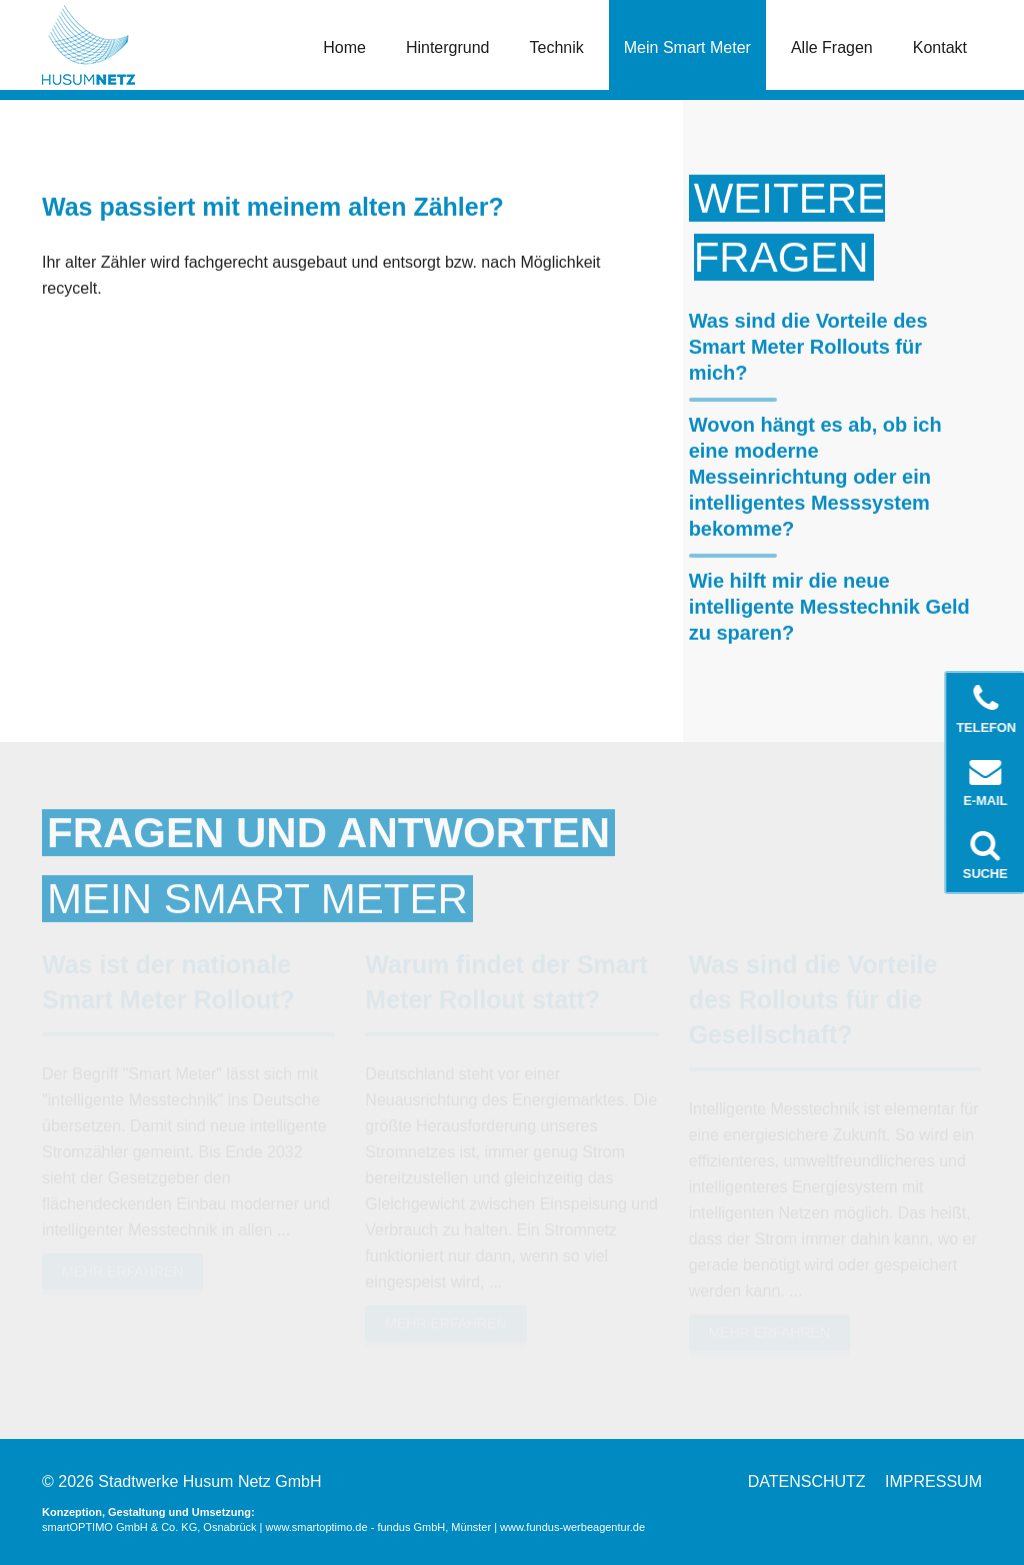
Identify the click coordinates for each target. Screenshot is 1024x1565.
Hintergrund (448, 47)
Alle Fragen (832, 47)
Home (344, 47)
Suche (986, 855)
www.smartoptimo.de (317, 1527)
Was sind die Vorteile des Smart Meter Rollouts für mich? (808, 346)
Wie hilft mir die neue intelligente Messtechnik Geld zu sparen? (829, 606)
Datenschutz (807, 1481)
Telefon (987, 709)
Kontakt (940, 47)
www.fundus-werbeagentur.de (572, 1527)
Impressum (933, 1481)
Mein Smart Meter (687, 47)
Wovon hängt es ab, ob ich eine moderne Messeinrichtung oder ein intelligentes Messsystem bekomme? (815, 476)
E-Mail (986, 782)
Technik (557, 47)
